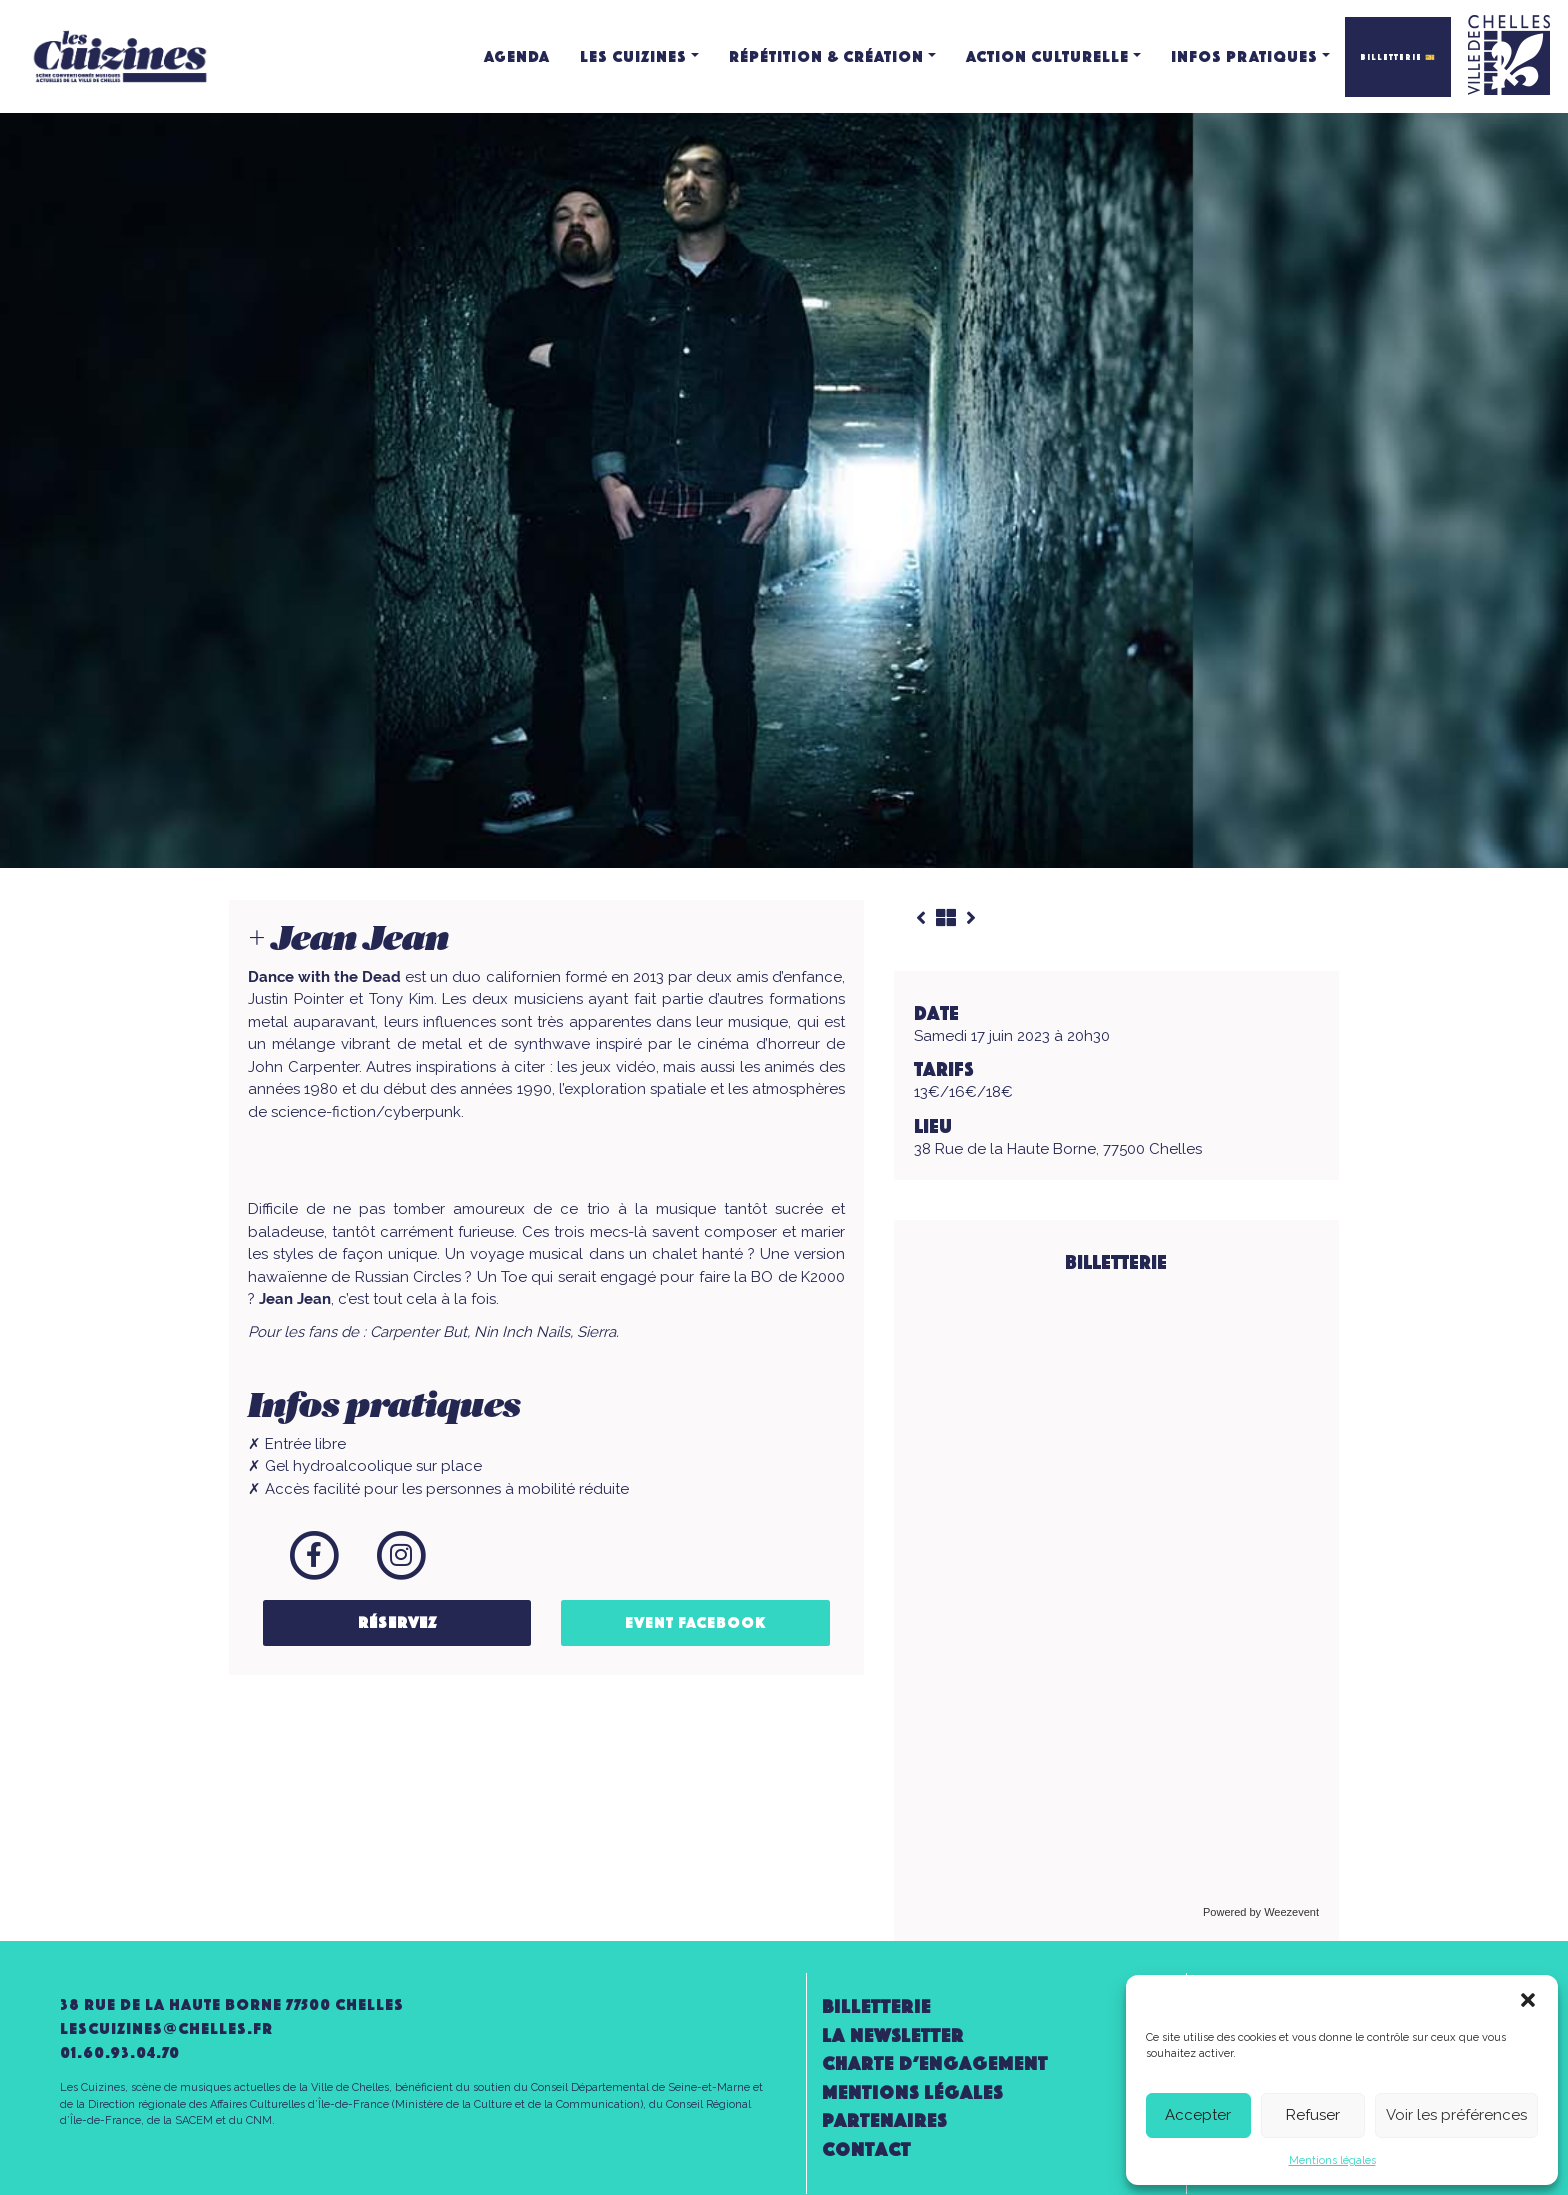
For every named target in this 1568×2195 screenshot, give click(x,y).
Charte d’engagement (935, 2063)
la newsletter (893, 2035)
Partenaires (884, 2120)
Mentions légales (1332, 2160)
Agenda (517, 56)
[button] (1528, 2000)
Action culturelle (1047, 56)
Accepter (1198, 2115)
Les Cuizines (633, 56)
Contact (866, 2149)
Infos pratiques (1244, 56)
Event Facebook (696, 1622)
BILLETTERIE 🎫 (1398, 57)
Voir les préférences (1456, 2115)
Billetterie (876, 2006)
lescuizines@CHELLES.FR (166, 2028)
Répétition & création (826, 56)
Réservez (397, 1622)
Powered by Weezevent (1261, 1912)
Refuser (1313, 2115)
